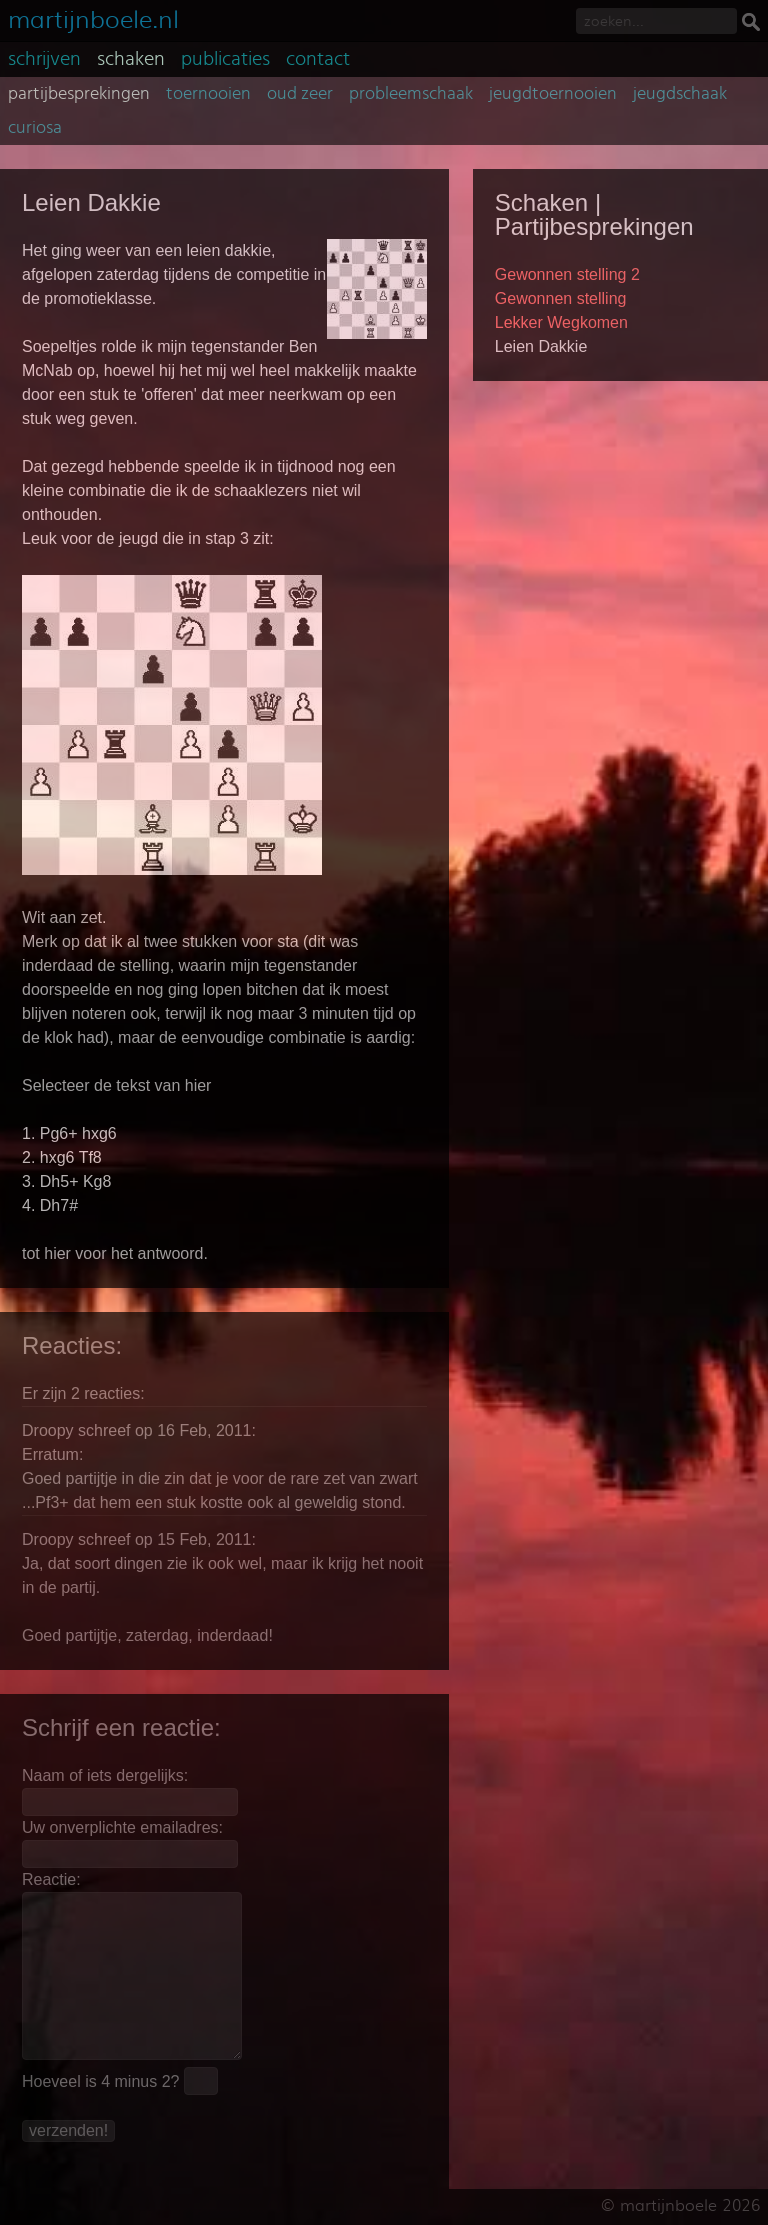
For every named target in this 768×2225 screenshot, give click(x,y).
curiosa (35, 128)
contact (318, 59)
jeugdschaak (680, 94)
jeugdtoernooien (553, 94)
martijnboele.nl (93, 17)
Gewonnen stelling (561, 298)
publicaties (225, 59)
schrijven (44, 59)
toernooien (208, 94)
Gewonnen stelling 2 (567, 274)
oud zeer (300, 94)
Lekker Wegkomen (561, 322)
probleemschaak (411, 94)
